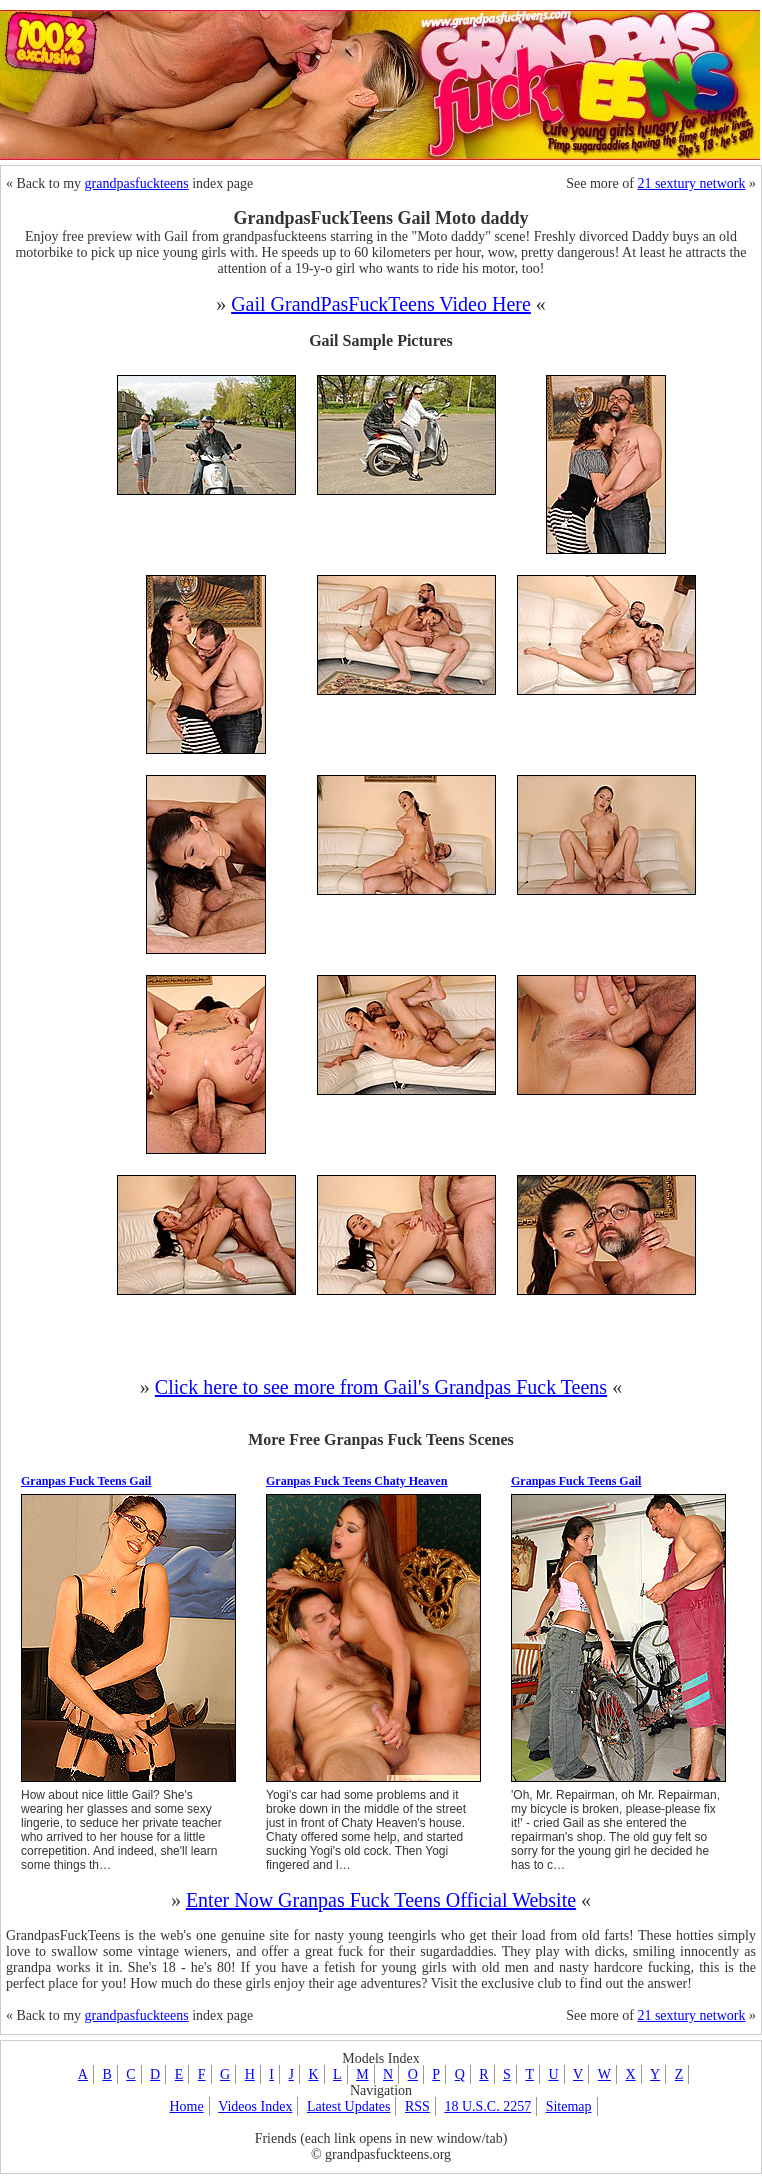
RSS (417, 2106)
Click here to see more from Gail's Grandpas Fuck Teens (381, 1387)
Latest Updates (349, 2106)
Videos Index (255, 2106)
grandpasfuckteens (137, 183)
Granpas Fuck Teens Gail (86, 1481)
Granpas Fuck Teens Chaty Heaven (356, 1481)
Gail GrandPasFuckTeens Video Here (381, 304)
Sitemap (569, 2106)
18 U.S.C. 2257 (487, 2106)
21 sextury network (691, 183)
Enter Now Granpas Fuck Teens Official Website (381, 1900)
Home (186, 2106)
